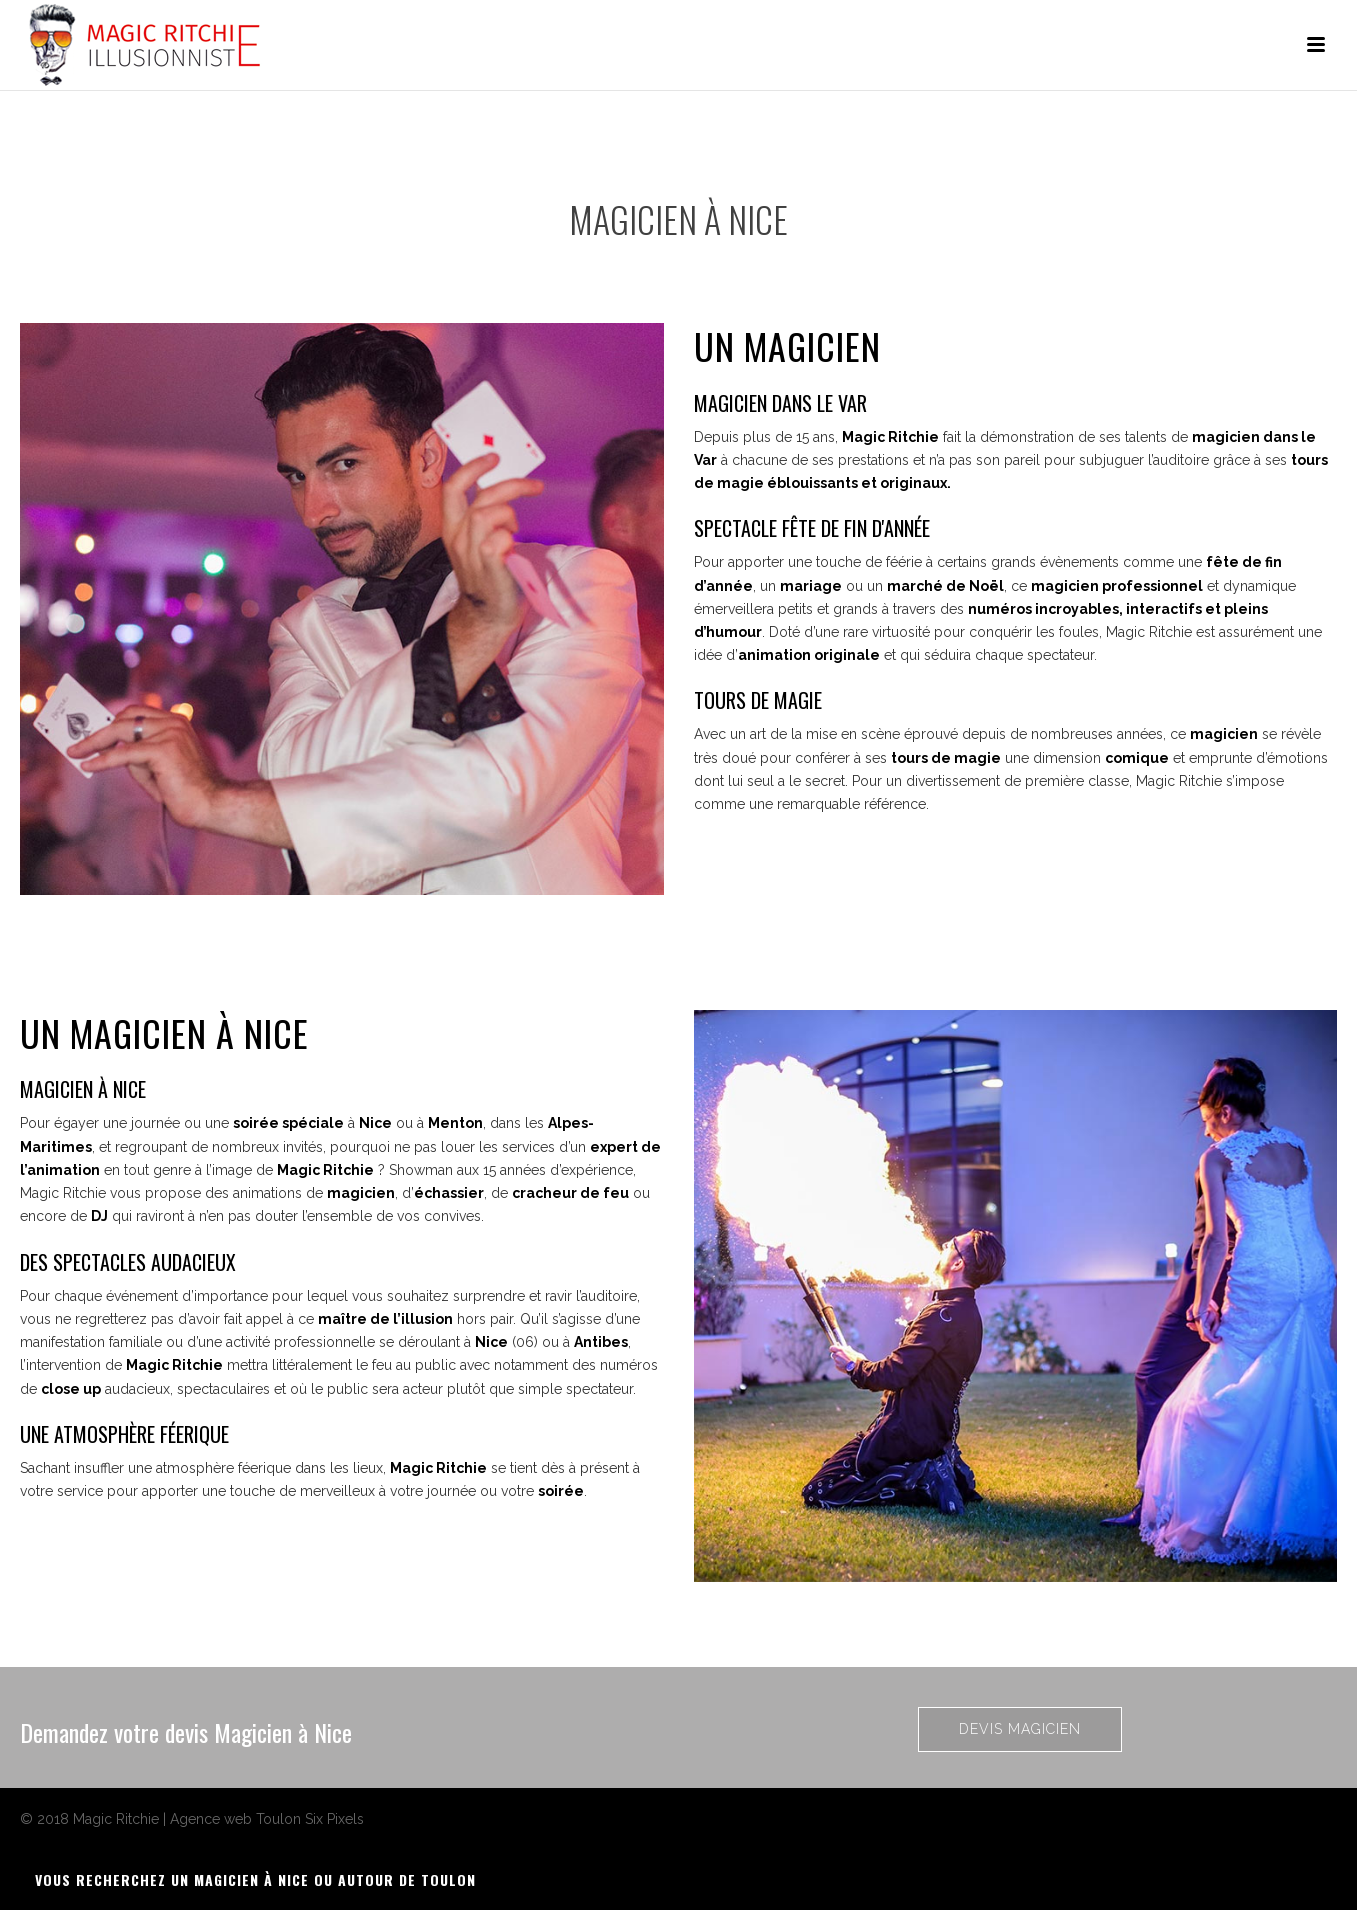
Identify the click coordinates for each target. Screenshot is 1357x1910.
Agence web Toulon (235, 1819)
